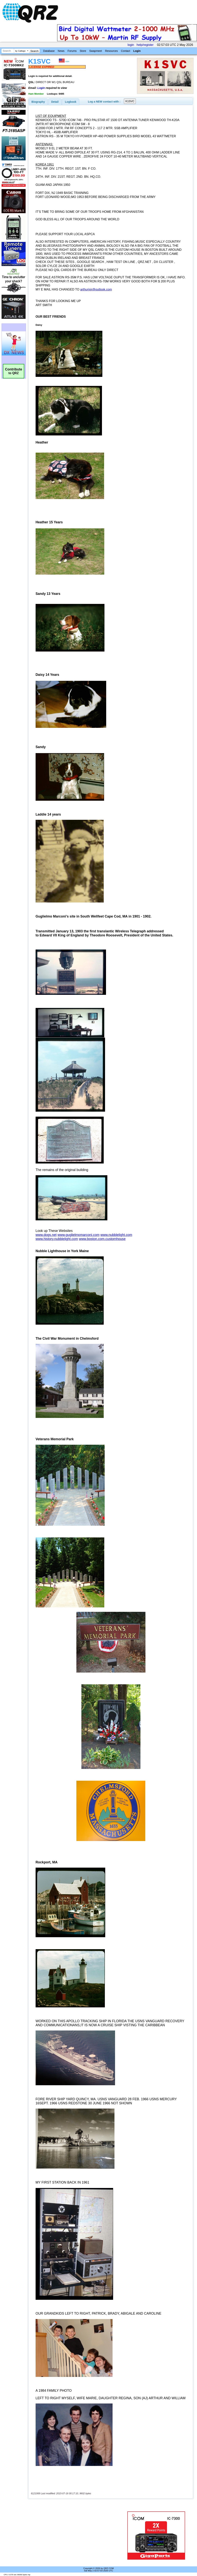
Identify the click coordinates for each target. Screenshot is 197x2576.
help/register (145, 44)
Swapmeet (95, 50)
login (131, 44)
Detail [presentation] (54, 101)
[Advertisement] (76, 2536)
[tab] (38, 101)
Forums (72, 50)
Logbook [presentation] (70, 101)
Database (49, 50)
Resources (111, 50)
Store (83, 50)
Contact (125, 50)
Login (137, 50)
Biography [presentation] (38, 101)
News (61, 50)
